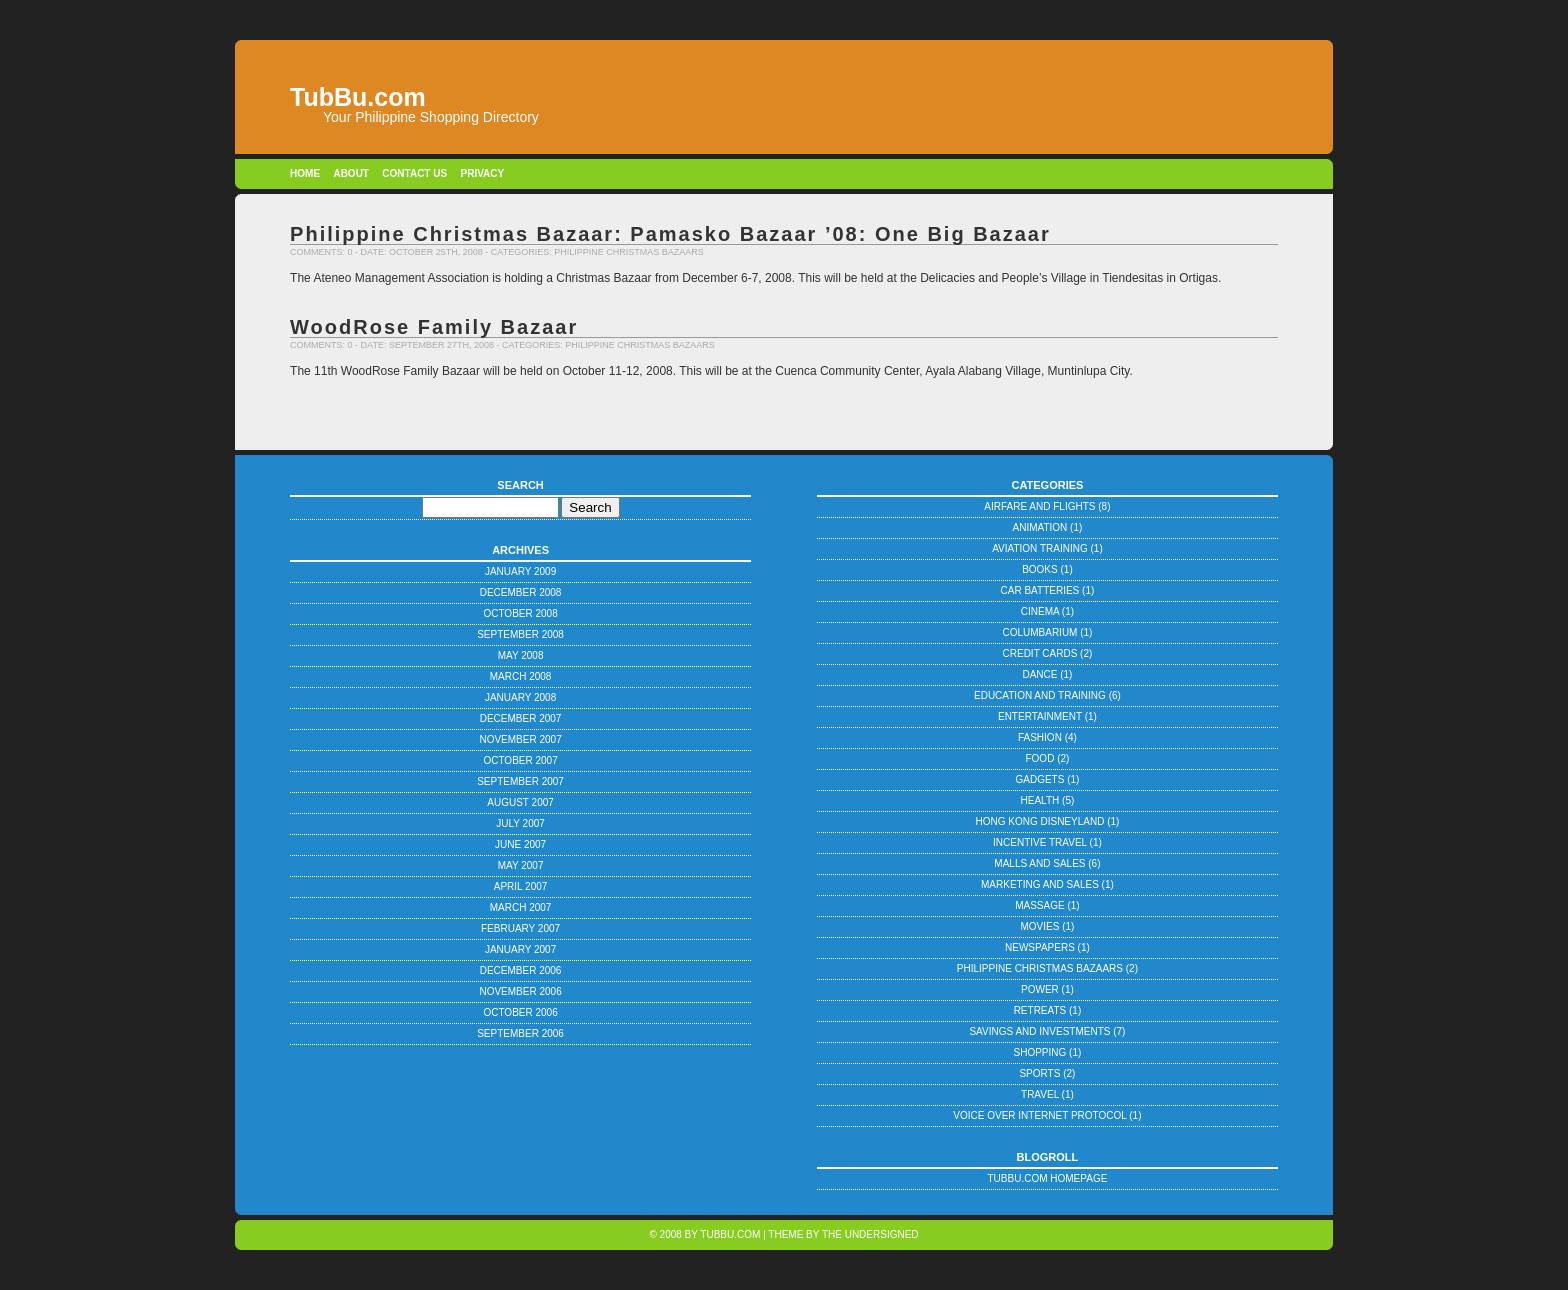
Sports (1039, 1073)
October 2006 (520, 1012)
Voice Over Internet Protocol (1039, 1115)
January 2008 (520, 697)
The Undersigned (870, 1234)
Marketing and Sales (1040, 884)
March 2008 (521, 676)
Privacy (482, 173)
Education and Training (1040, 695)
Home (305, 173)
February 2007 (520, 928)
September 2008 (520, 634)
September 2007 (520, 781)
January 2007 (520, 949)
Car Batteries (1040, 590)
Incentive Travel (1040, 842)
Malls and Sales (1039, 863)
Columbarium (1039, 632)
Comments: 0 (321, 252)
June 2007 (520, 844)
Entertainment (1040, 716)
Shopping (1040, 1052)
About (351, 173)
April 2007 (521, 886)
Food (1039, 758)
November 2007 (520, 739)
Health (1040, 800)
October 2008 (520, 613)
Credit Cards (1040, 653)
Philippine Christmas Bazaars (629, 252)
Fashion (1040, 737)
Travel (1040, 1094)
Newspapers (1040, 947)
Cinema (1040, 611)
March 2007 (521, 907)
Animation (1040, 527)
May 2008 (521, 655)
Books (1040, 569)
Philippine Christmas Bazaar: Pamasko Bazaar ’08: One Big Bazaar (670, 234)
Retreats (1040, 1010)
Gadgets (1039, 779)
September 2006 (520, 1033)
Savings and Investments (1039, 1031)
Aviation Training (1040, 548)
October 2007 (520, 760)
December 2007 (521, 718)
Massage (1039, 905)
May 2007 (521, 865)
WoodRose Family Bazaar (434, 327)
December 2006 (521, 970)
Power (1040, 989)
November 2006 (520, 991)
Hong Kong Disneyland (1039, 821)
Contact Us (414, 173)
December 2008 (521, 592)
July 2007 (520, 823)
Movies (1039, 926)
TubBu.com (730, 1234)
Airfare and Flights (1039, 506)
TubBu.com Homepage (1048, 1178)
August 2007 (520, 802)
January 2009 (520, 571)
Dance (1039, 674)
